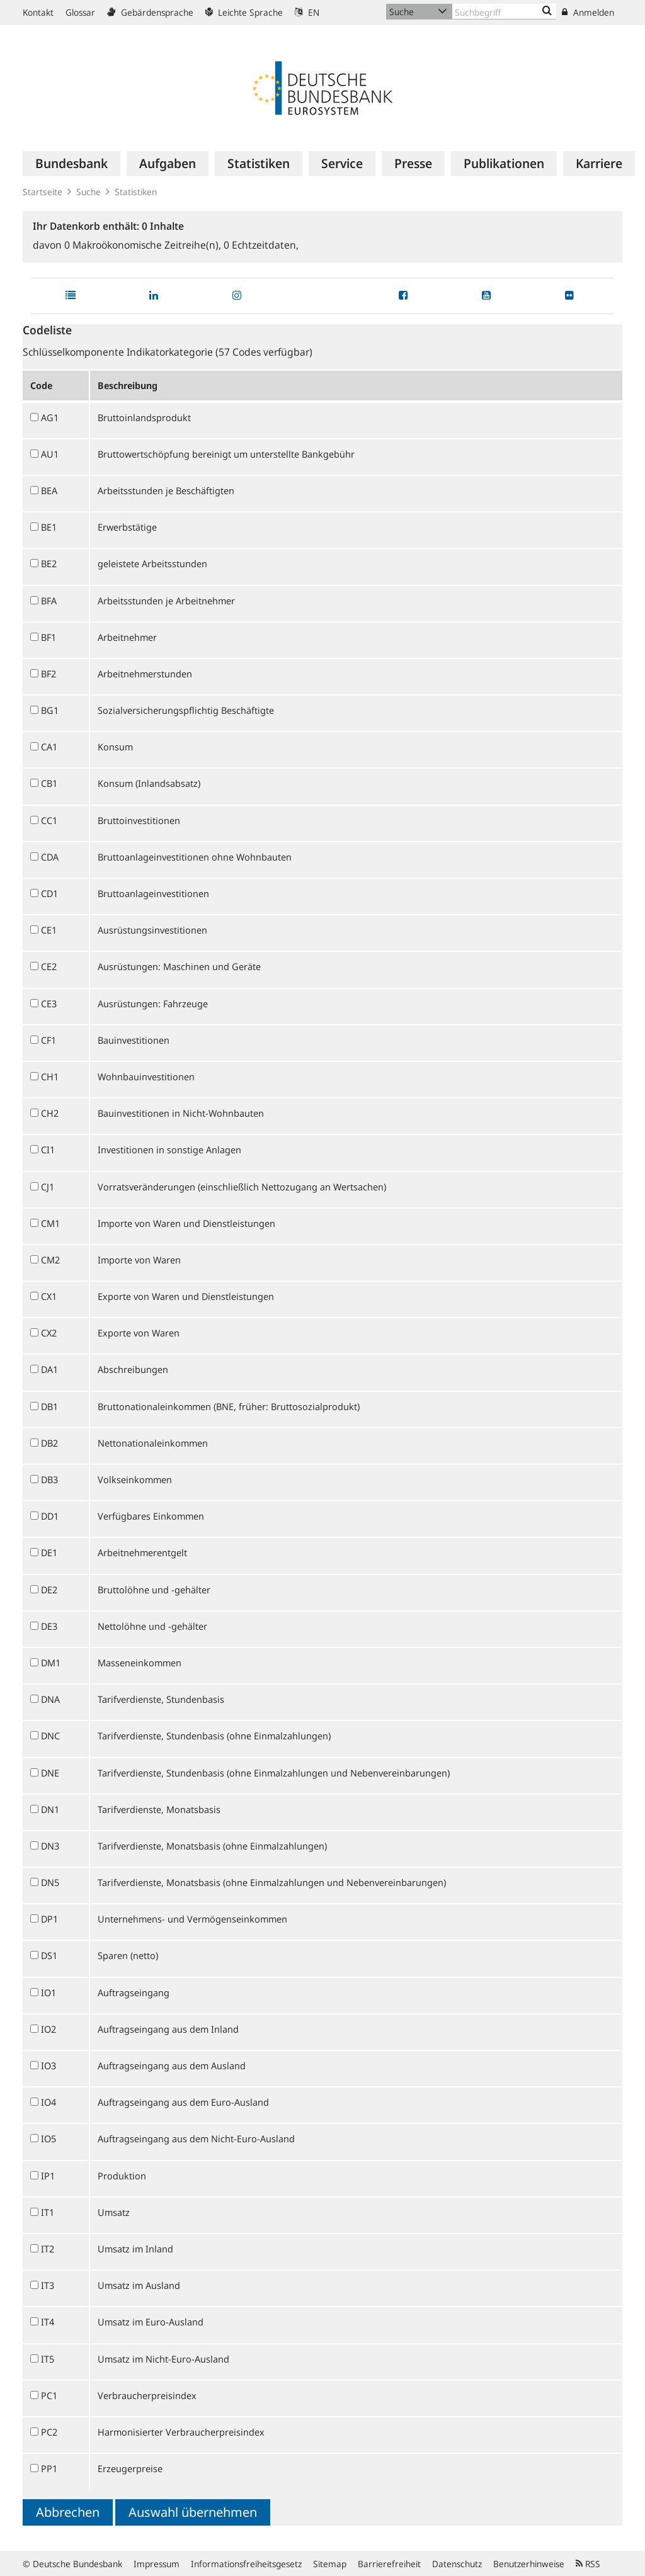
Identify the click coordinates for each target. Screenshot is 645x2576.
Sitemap (329, 2564)
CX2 (49, 1332)
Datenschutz (457, 2564)
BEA (49, 490)
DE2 (49, 1589)
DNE (50, 1772)
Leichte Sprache (244, 12)
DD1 (50, 1516)
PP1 (49, 2468)
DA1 (49, 1369)
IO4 (48, 2102)
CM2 (50, 1259)
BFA (49, 600)
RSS (588, 2564)
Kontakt (38, 12)
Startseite (42, 192)
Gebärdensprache (150, 12)
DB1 (49, 1406)
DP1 (49, 1918)
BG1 (50, 710)
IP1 (48, 2175)
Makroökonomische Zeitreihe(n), (144, 245)
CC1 (49, 820)
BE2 (49, 563)
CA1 (49, 746)
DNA (50, 1699)
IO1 (48, 1992)
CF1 (48, 1040)
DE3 (49, 1626)
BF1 (48, 637)
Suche (88, 192)
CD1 (49, 893)
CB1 (49, 783)
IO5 (48, 2138)
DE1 (49, 1552)
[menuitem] (71, 163)
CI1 (48, 1149)
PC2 (49, 2432)
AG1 (50, 417)
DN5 (50, 1882)
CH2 (50, 1113)
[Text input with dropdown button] (504, 12)
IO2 (48, 2029)
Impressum (157, 2564)
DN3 (50, 1845)
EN (307, 12)
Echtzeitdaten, (261, 245)
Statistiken (136, 192)
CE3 (49, 1003)
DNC (50, 1735)
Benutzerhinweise (528, 2564)
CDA (50, 856)
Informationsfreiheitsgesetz (246, 2564)
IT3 (47, 2285)
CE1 (49, 930)
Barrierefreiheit (389, 2564)
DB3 (49, 1479)
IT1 (47, 2212)
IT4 (47, 2321)
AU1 (50, 454)
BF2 (48, 673)
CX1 (49, 1296)
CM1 (50, 1223)
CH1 (50, 1076)
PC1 (49, 2395)
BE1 (49, 527)
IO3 (48, 2065)
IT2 (47, 2248)
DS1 (49, 1955)
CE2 (49, 966)
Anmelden (588, 12)
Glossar (80, 12)
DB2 (49, 1443)
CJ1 (47, 1186)
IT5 (47, 2359)
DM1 (50, 1662)
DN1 (50, 1809)
